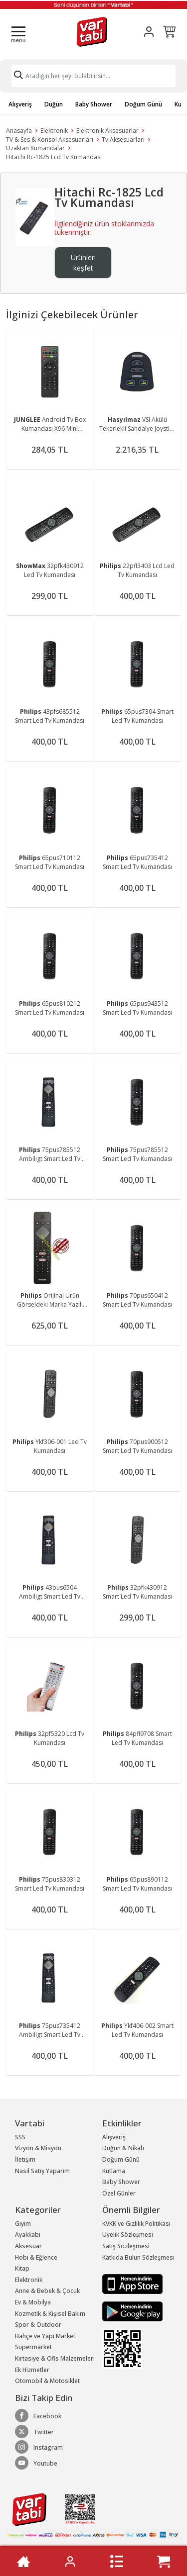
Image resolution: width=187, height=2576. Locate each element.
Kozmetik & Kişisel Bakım (50, 2313)
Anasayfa (19, 130)
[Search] (93, 76)
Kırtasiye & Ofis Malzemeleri (55, 2358)
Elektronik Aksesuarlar (107, 130)
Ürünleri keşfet (83, 263)
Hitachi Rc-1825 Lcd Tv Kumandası (54, 157)
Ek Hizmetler (32, 2370)
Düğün (53, 104)
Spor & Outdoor (38, 2324)
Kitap (22, 2268)
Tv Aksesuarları (123, 139)
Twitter (34, 2431)
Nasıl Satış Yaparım (42, 2171)
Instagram (39, 2447)
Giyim (23, 2223)
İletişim (25, 2159)
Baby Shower (93, 104)
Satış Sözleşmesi (126, 2246)
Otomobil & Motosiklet (47, 2381)
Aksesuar (28, 2246)
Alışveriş (20, 104)
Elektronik (54, 130)
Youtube (36, 2463)
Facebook (38, 2415)
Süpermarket (33, 2347)
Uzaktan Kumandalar (35, 148)
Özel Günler (119, 2193)
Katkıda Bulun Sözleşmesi (138, 2257)
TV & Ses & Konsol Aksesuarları (49, 139)
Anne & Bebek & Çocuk (47, 2291)
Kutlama (113, 2171)
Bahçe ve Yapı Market (45, 2336)
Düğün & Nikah (123, 2148)
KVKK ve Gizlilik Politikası (136, 2223)
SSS (20, 2137)
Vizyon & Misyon (38, 2148)
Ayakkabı (27, 2234)
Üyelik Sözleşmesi (127, 2234)
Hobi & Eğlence (36, 2257)
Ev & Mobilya (33, 2302)
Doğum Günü (143, 104)
